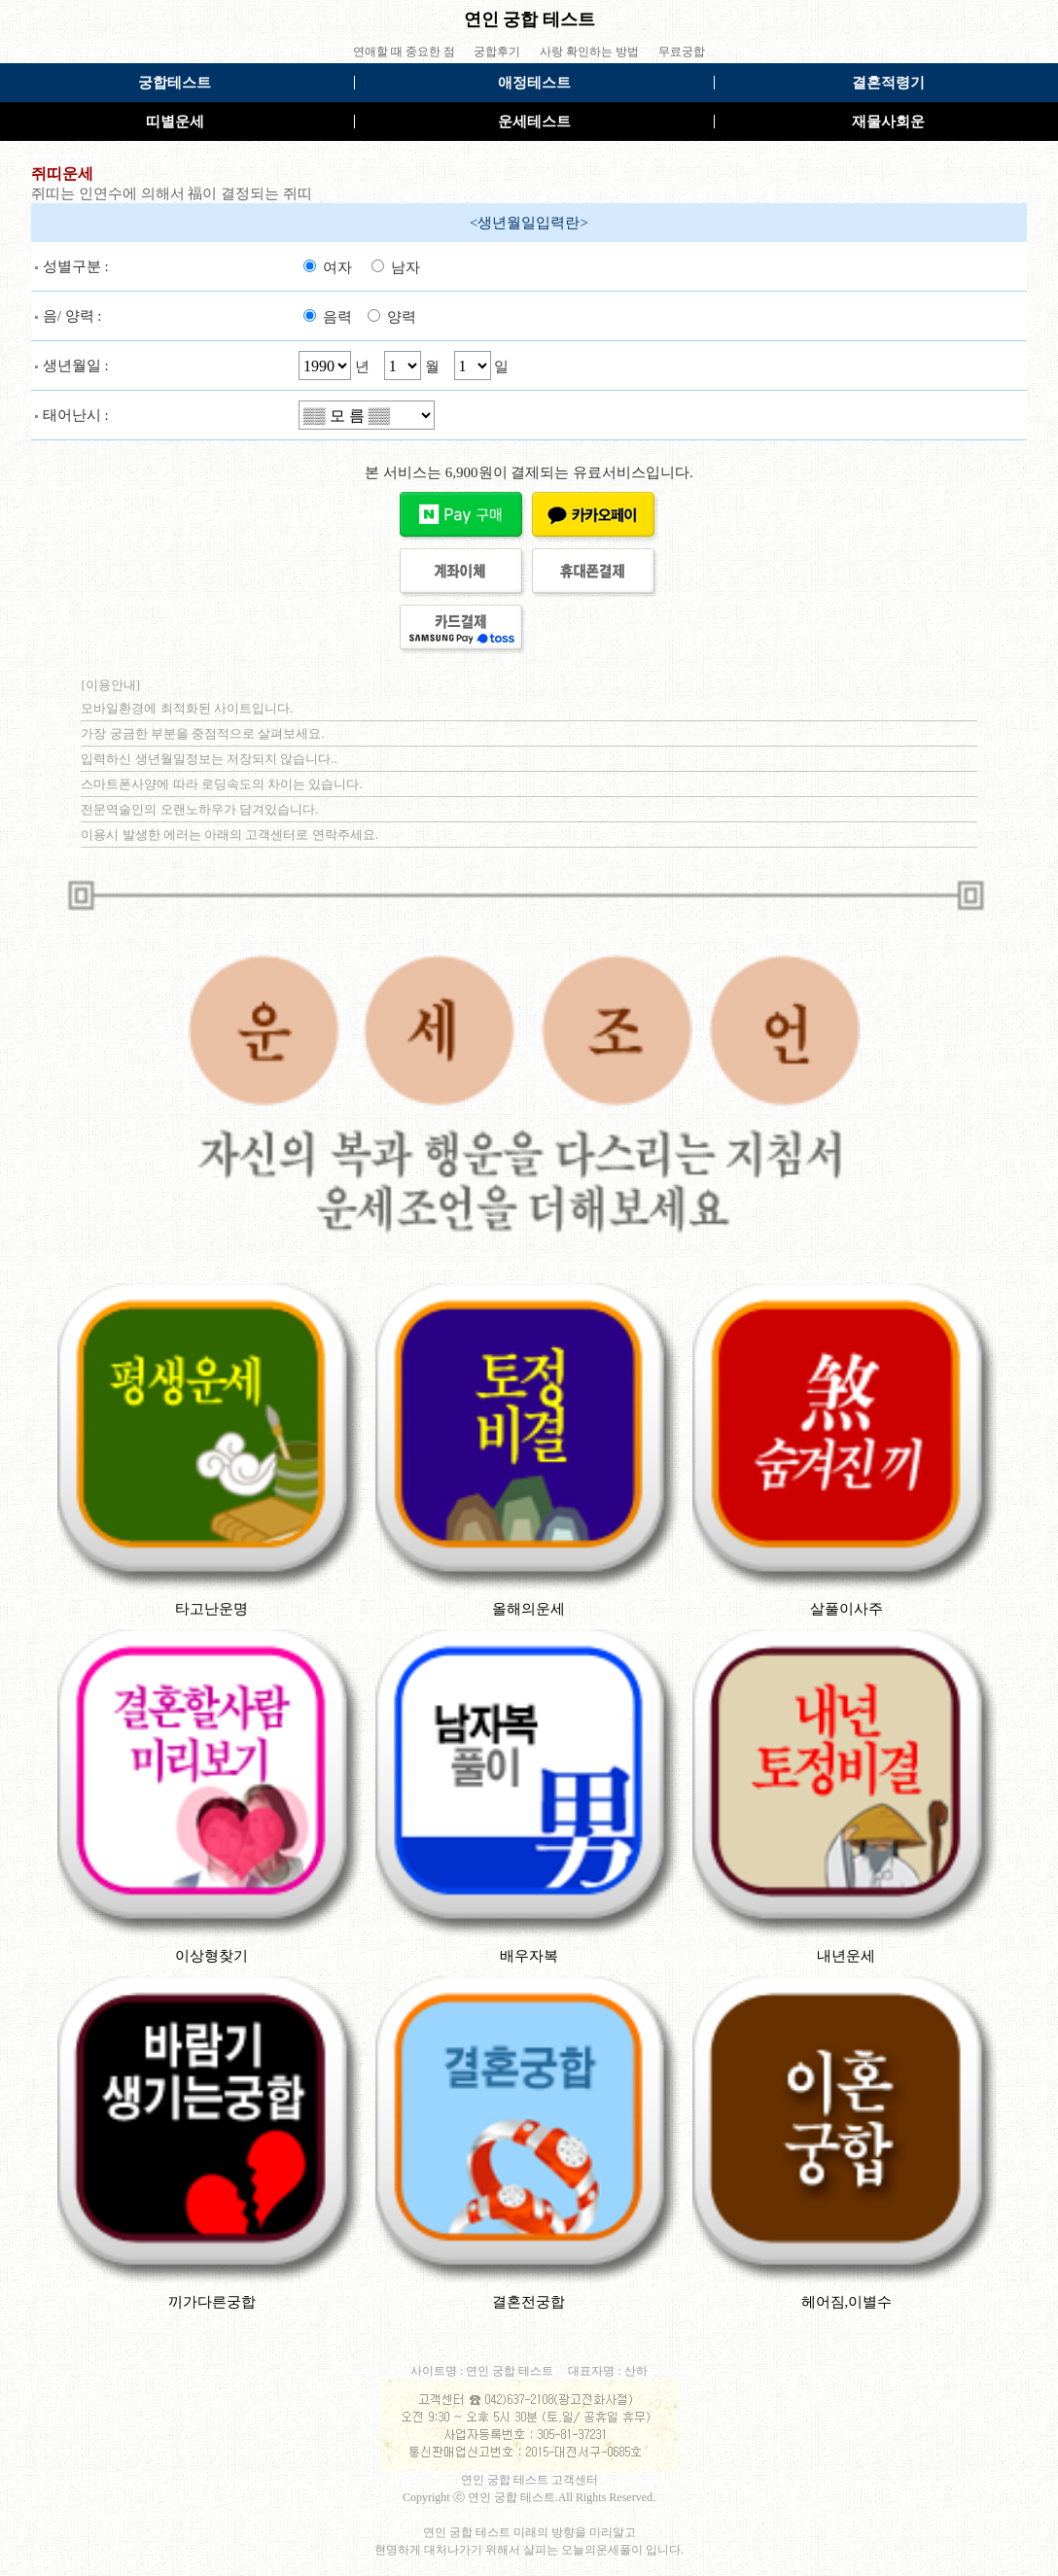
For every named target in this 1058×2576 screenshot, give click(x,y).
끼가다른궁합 (212, 2302)
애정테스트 (534, 82)
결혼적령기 (888, 82)
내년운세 (846, 1956)
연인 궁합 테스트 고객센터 (529, 2480)
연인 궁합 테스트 (529, 19)
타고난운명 (211, 1609)
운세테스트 (534, 121)
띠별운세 (175, 121)
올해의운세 (528, 1609)
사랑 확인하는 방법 (589, 51)
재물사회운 (888, 121)
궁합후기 (497, 51)
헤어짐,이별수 (847, 2302)
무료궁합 (681, 51)
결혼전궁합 (528, 2302)
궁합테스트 (174, 82)
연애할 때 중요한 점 (404, 51)
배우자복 (529, 1956)
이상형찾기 (211, 1956)
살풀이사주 (846, 1609)
